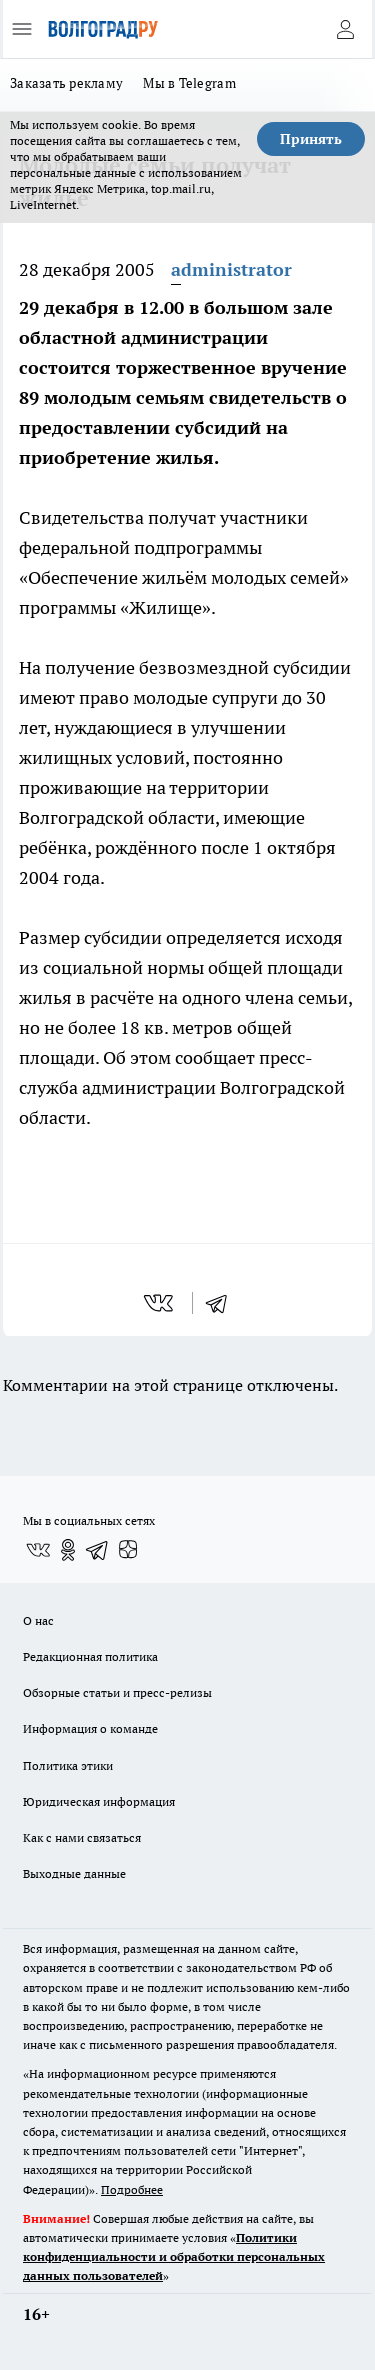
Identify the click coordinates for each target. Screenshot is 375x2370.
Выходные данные (74, 1873)
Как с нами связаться (82, 1837)
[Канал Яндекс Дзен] (128, 1550)
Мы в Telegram (189, 83)
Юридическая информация (99, 1801)
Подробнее (132, 2189)
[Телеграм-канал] (98, 1550)
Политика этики (68, 1765)
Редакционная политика (90, 1656)
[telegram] (223, 1303)
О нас (38, 1620)
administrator (231, 269)
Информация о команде (90, 1728)
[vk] (160, 1303)
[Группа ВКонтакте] (38, 1550)
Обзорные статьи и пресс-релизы (117, 1692)
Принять (311, 139)
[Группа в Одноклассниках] (68, 1550)
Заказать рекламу (66, 83)
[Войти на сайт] (345, 29)
